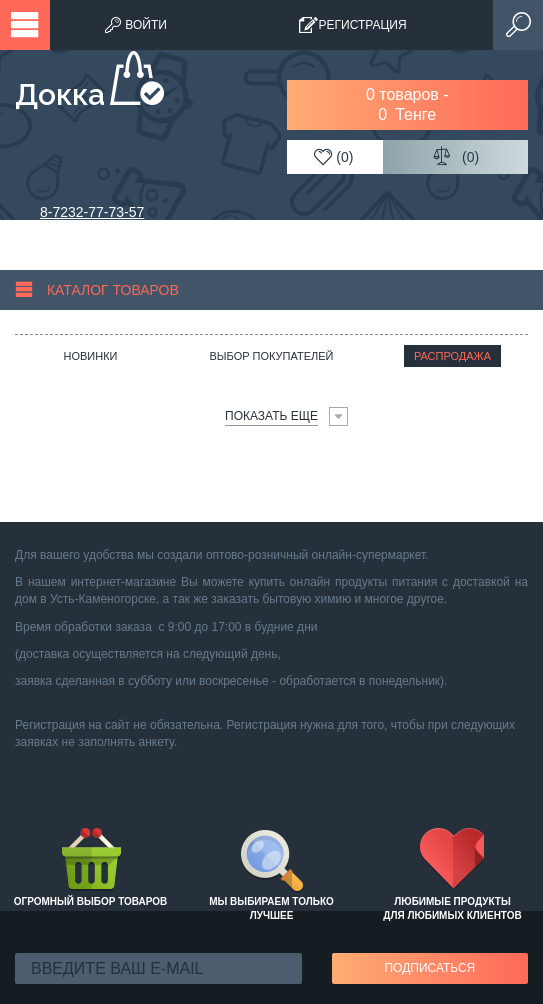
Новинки (90, 356)
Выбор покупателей (271, 356)
